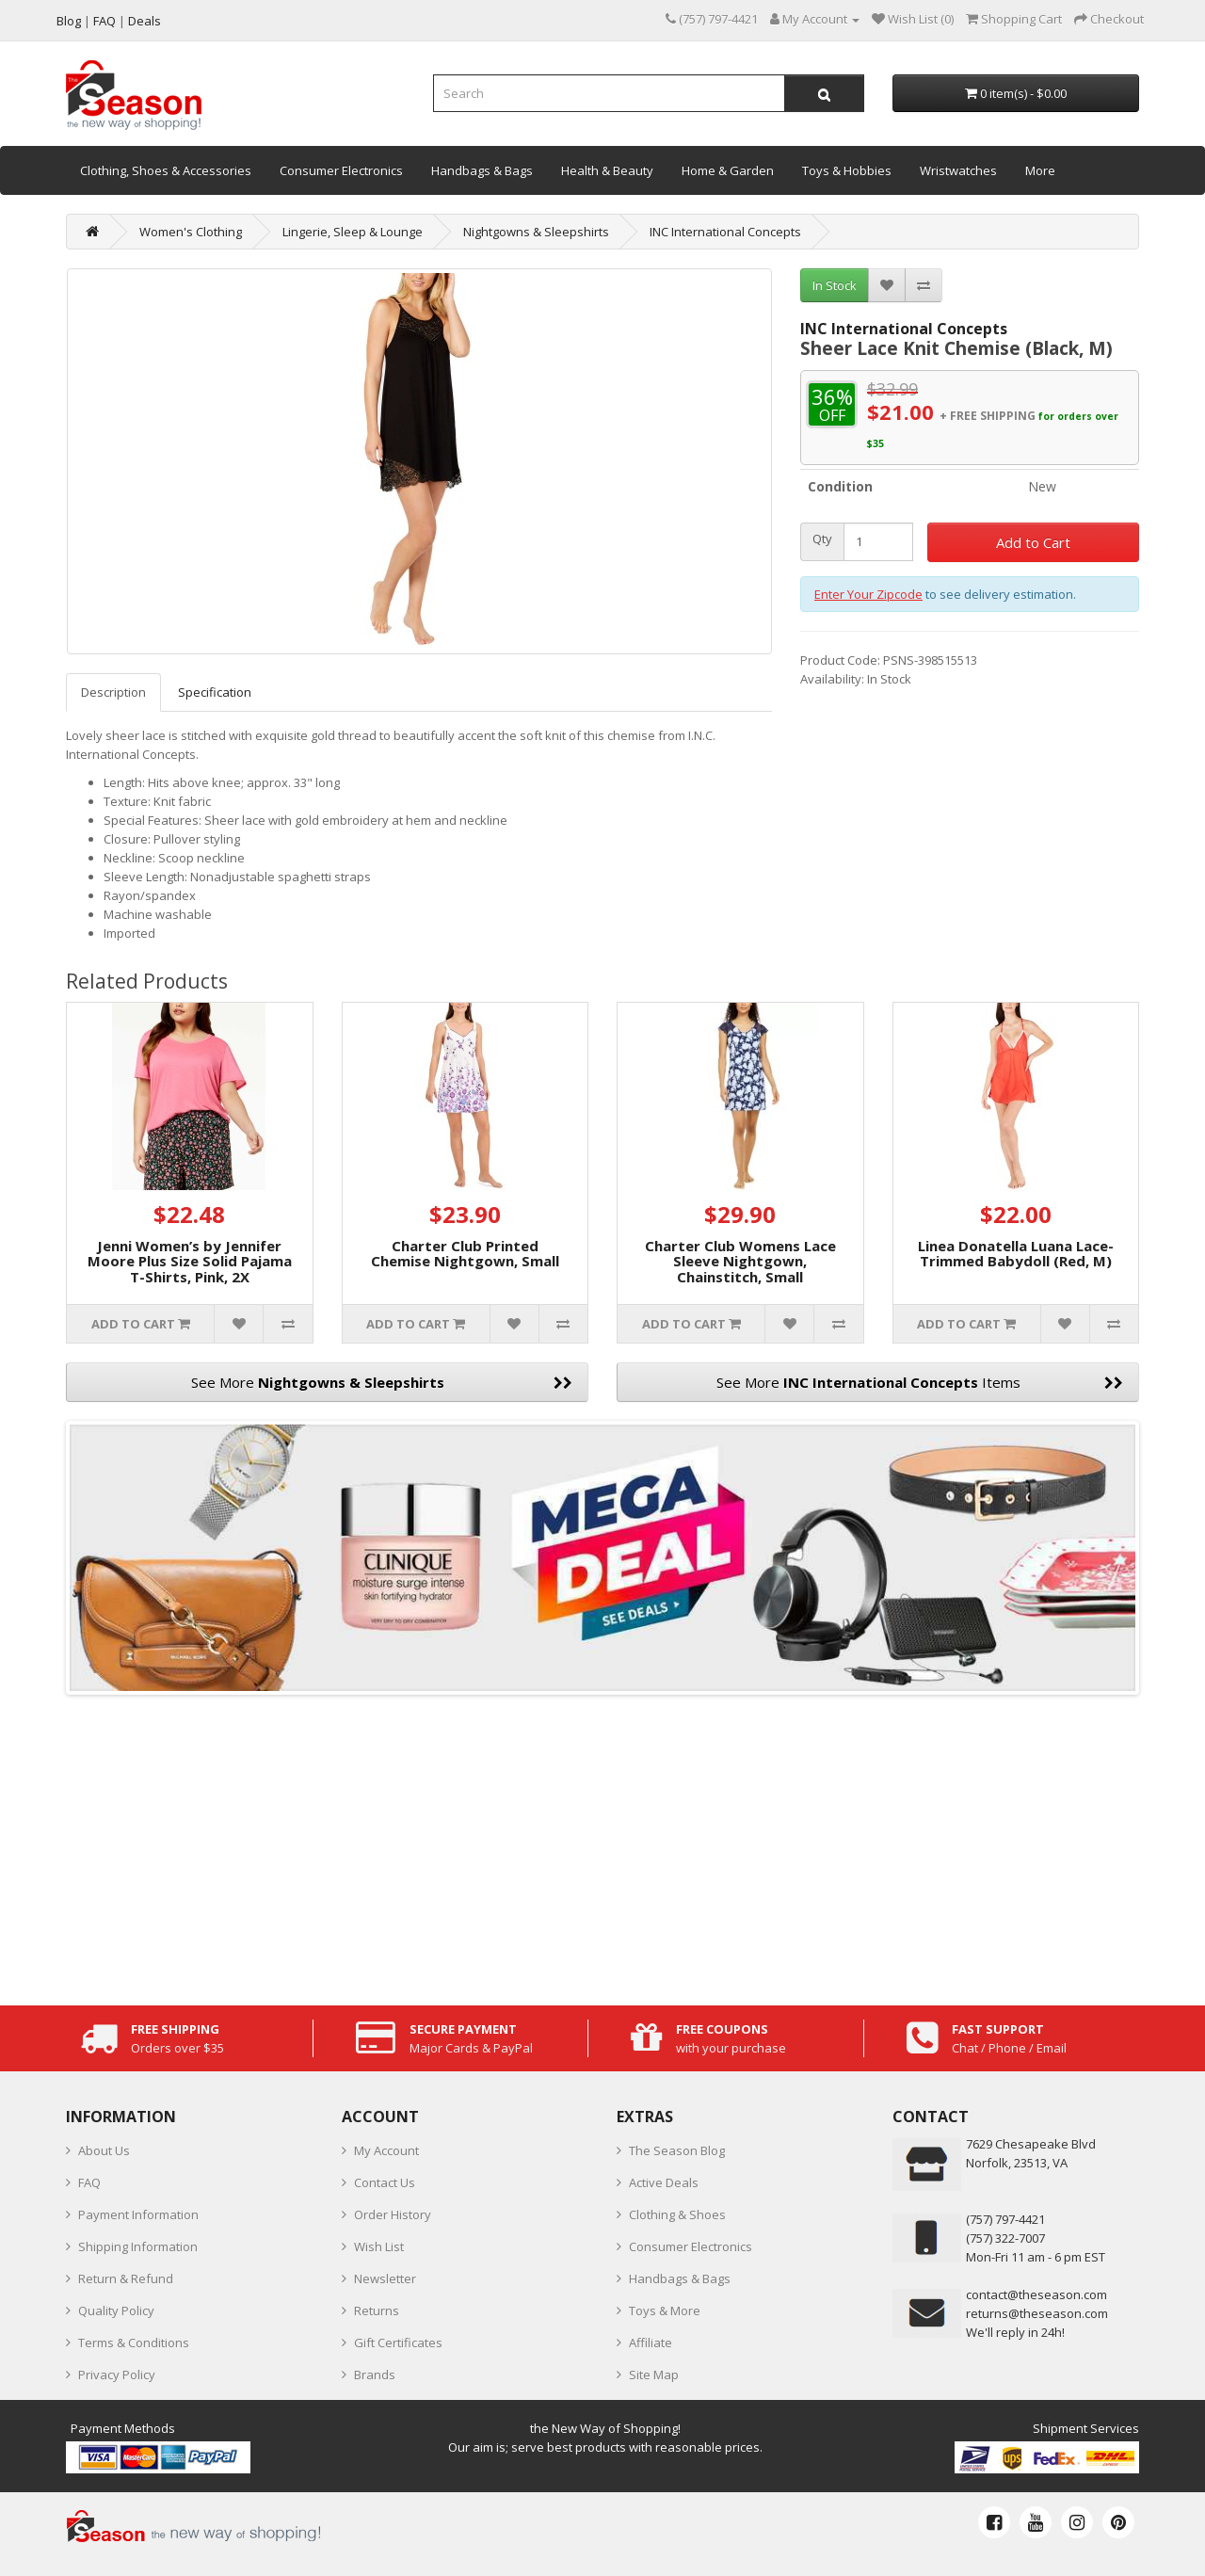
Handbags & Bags (482, 170)
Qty (822, 539)
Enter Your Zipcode (868, 594)
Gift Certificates (398, 2342)
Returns (376, 2310)
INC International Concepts (725, 231)
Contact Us (384, 2182)
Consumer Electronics (341, 170)
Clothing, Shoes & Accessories (165, 170)
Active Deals (664, 2182)
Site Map (654, 2374)
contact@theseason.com (1036, 2294)
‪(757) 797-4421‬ (1005, 2219)
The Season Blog (677, 2150)
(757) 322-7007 (1005, 2238)
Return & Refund (125, 2278)
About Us (104, 2150)
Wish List (379, 2246)
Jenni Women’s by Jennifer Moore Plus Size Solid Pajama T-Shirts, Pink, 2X (190, 1261)
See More (381, 1382)
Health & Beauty (607, 170)
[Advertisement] (602, 1845)
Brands (374, 2374)
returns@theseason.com (1037, 2313)
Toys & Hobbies (847, 170)
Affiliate (650, 2342)
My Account (386, 2150)
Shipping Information (138, 2246)
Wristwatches (958, 170)
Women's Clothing (190, 231)
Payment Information (138, 2214)
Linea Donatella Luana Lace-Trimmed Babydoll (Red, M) (1016, 1253)
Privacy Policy (116, 2374)
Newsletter (385, 2278)
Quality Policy (116, 2310)
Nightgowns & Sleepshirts (536, 231)
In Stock (834, 285)
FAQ (89, 2182)
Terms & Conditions (133, 2342)
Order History (392, 2214)
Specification (214, 692)
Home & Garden (728, 170)
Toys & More (664, 2310)
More (1040, 170)
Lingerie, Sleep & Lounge (352, 231)
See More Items (919, 1382)
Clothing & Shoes (677, 2214)
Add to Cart (1033, 542)
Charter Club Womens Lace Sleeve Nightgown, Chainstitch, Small (740, 1261)
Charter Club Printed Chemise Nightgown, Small (465, 1253)
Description (113, 692)
